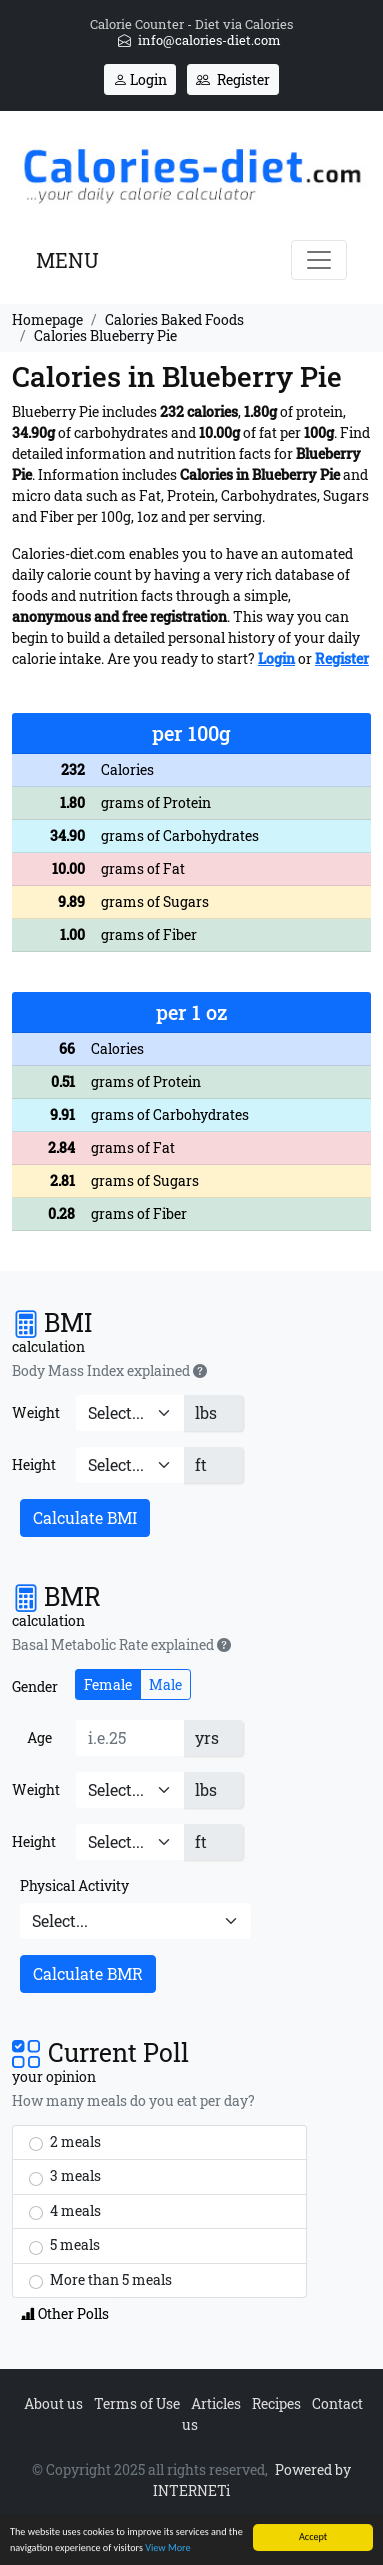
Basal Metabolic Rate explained (121, 1645)
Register (233, 79)
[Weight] (130, 1413)
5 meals (64, 2245)
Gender (35, 1686)
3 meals (65, 2176)
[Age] (130, 1738)
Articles (216, 2403)
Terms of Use (137, 2403)
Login (140, 79)
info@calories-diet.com (199, 40)
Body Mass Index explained (109, 1371)
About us (53, 2403)
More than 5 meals (100, 2280)
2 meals (65, 2142)
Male (165, 1684)
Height (34, 1464)
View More (167, 2549)
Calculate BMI (85, 1517)
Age (39, 1737)
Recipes (276, 2403)
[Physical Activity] (135, 1921)
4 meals (65, 2211)
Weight (36, 1412)
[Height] (130, 1465)
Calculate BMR (88, 1973)
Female (108, 1684)
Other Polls (65, 2313)
